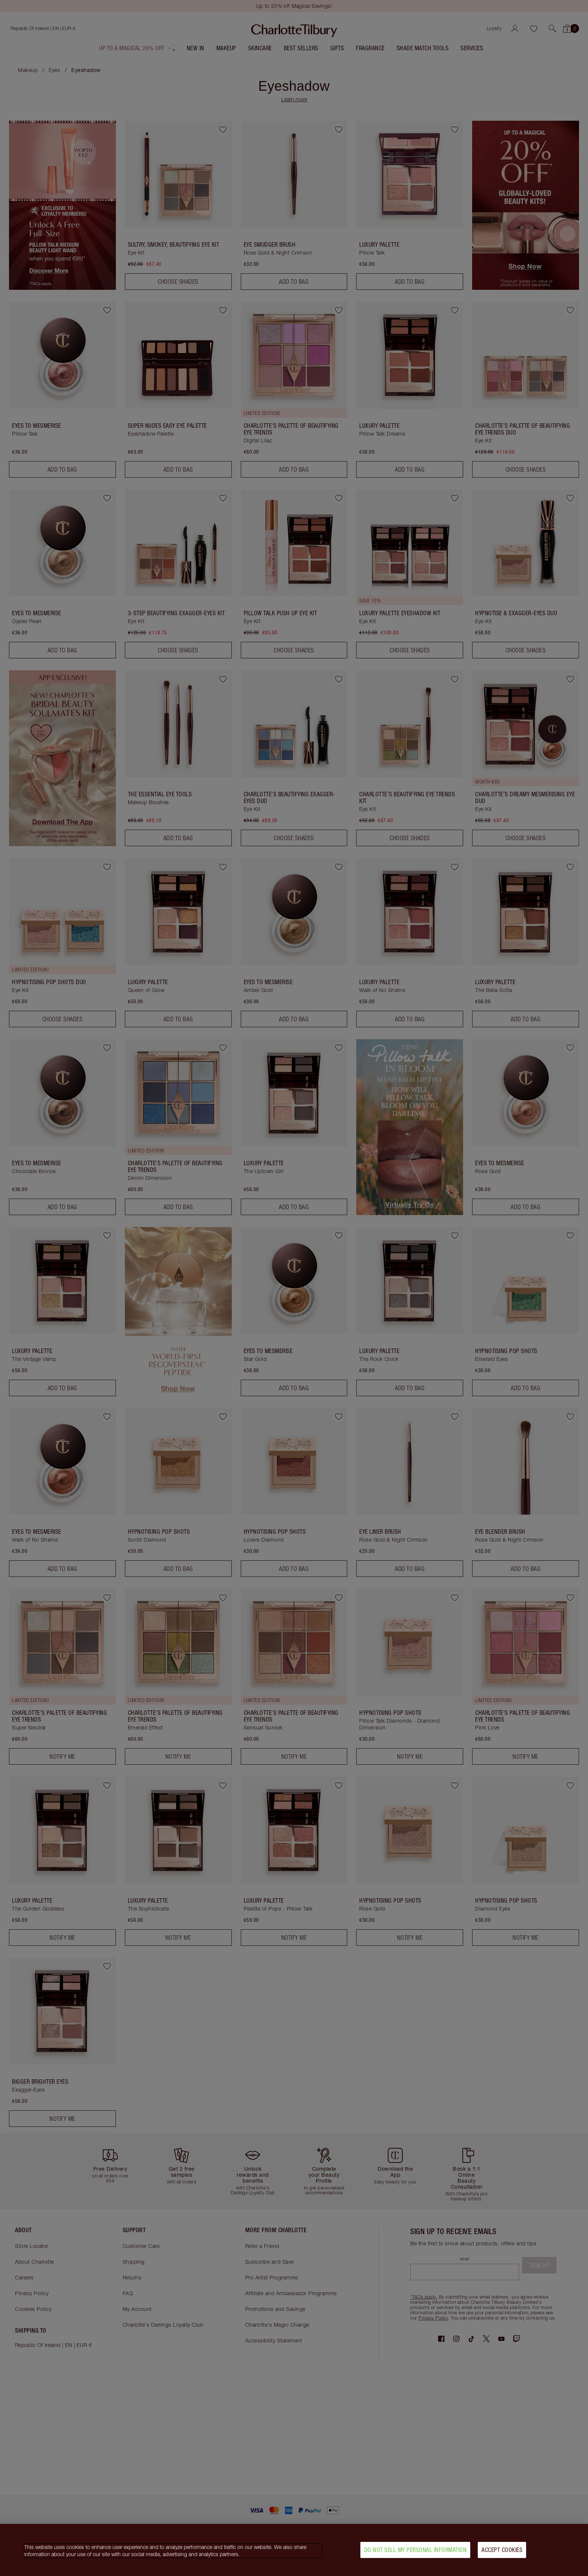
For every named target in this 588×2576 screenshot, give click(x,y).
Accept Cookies (502, 2549)
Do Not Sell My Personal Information (415, 2549)
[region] (294, 2550)
